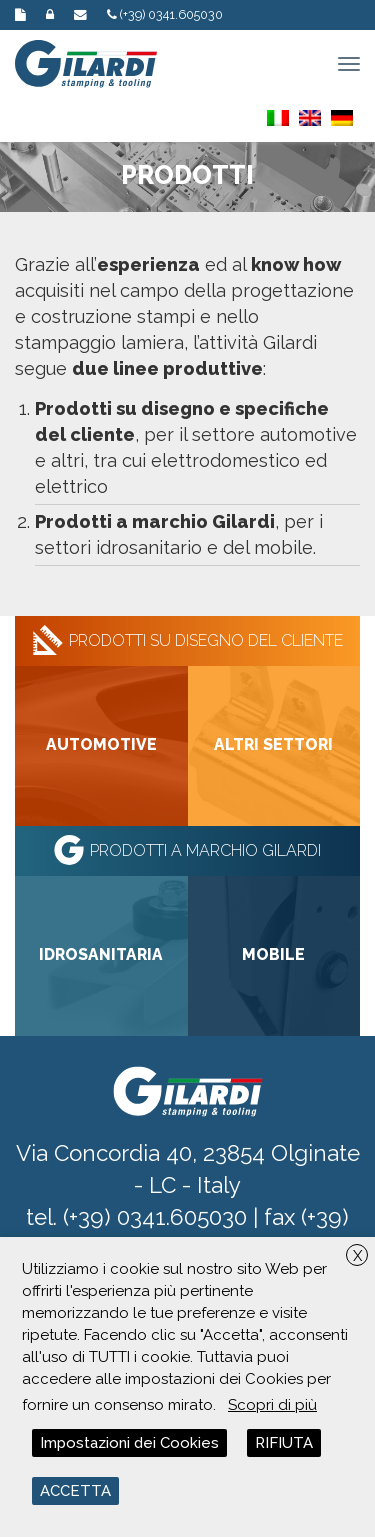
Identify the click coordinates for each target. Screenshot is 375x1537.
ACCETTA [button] (75, 1491)
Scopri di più (272, 1405)
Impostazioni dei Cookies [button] (129, 1443)
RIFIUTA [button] (284, 1443)
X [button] (357, 1256)
